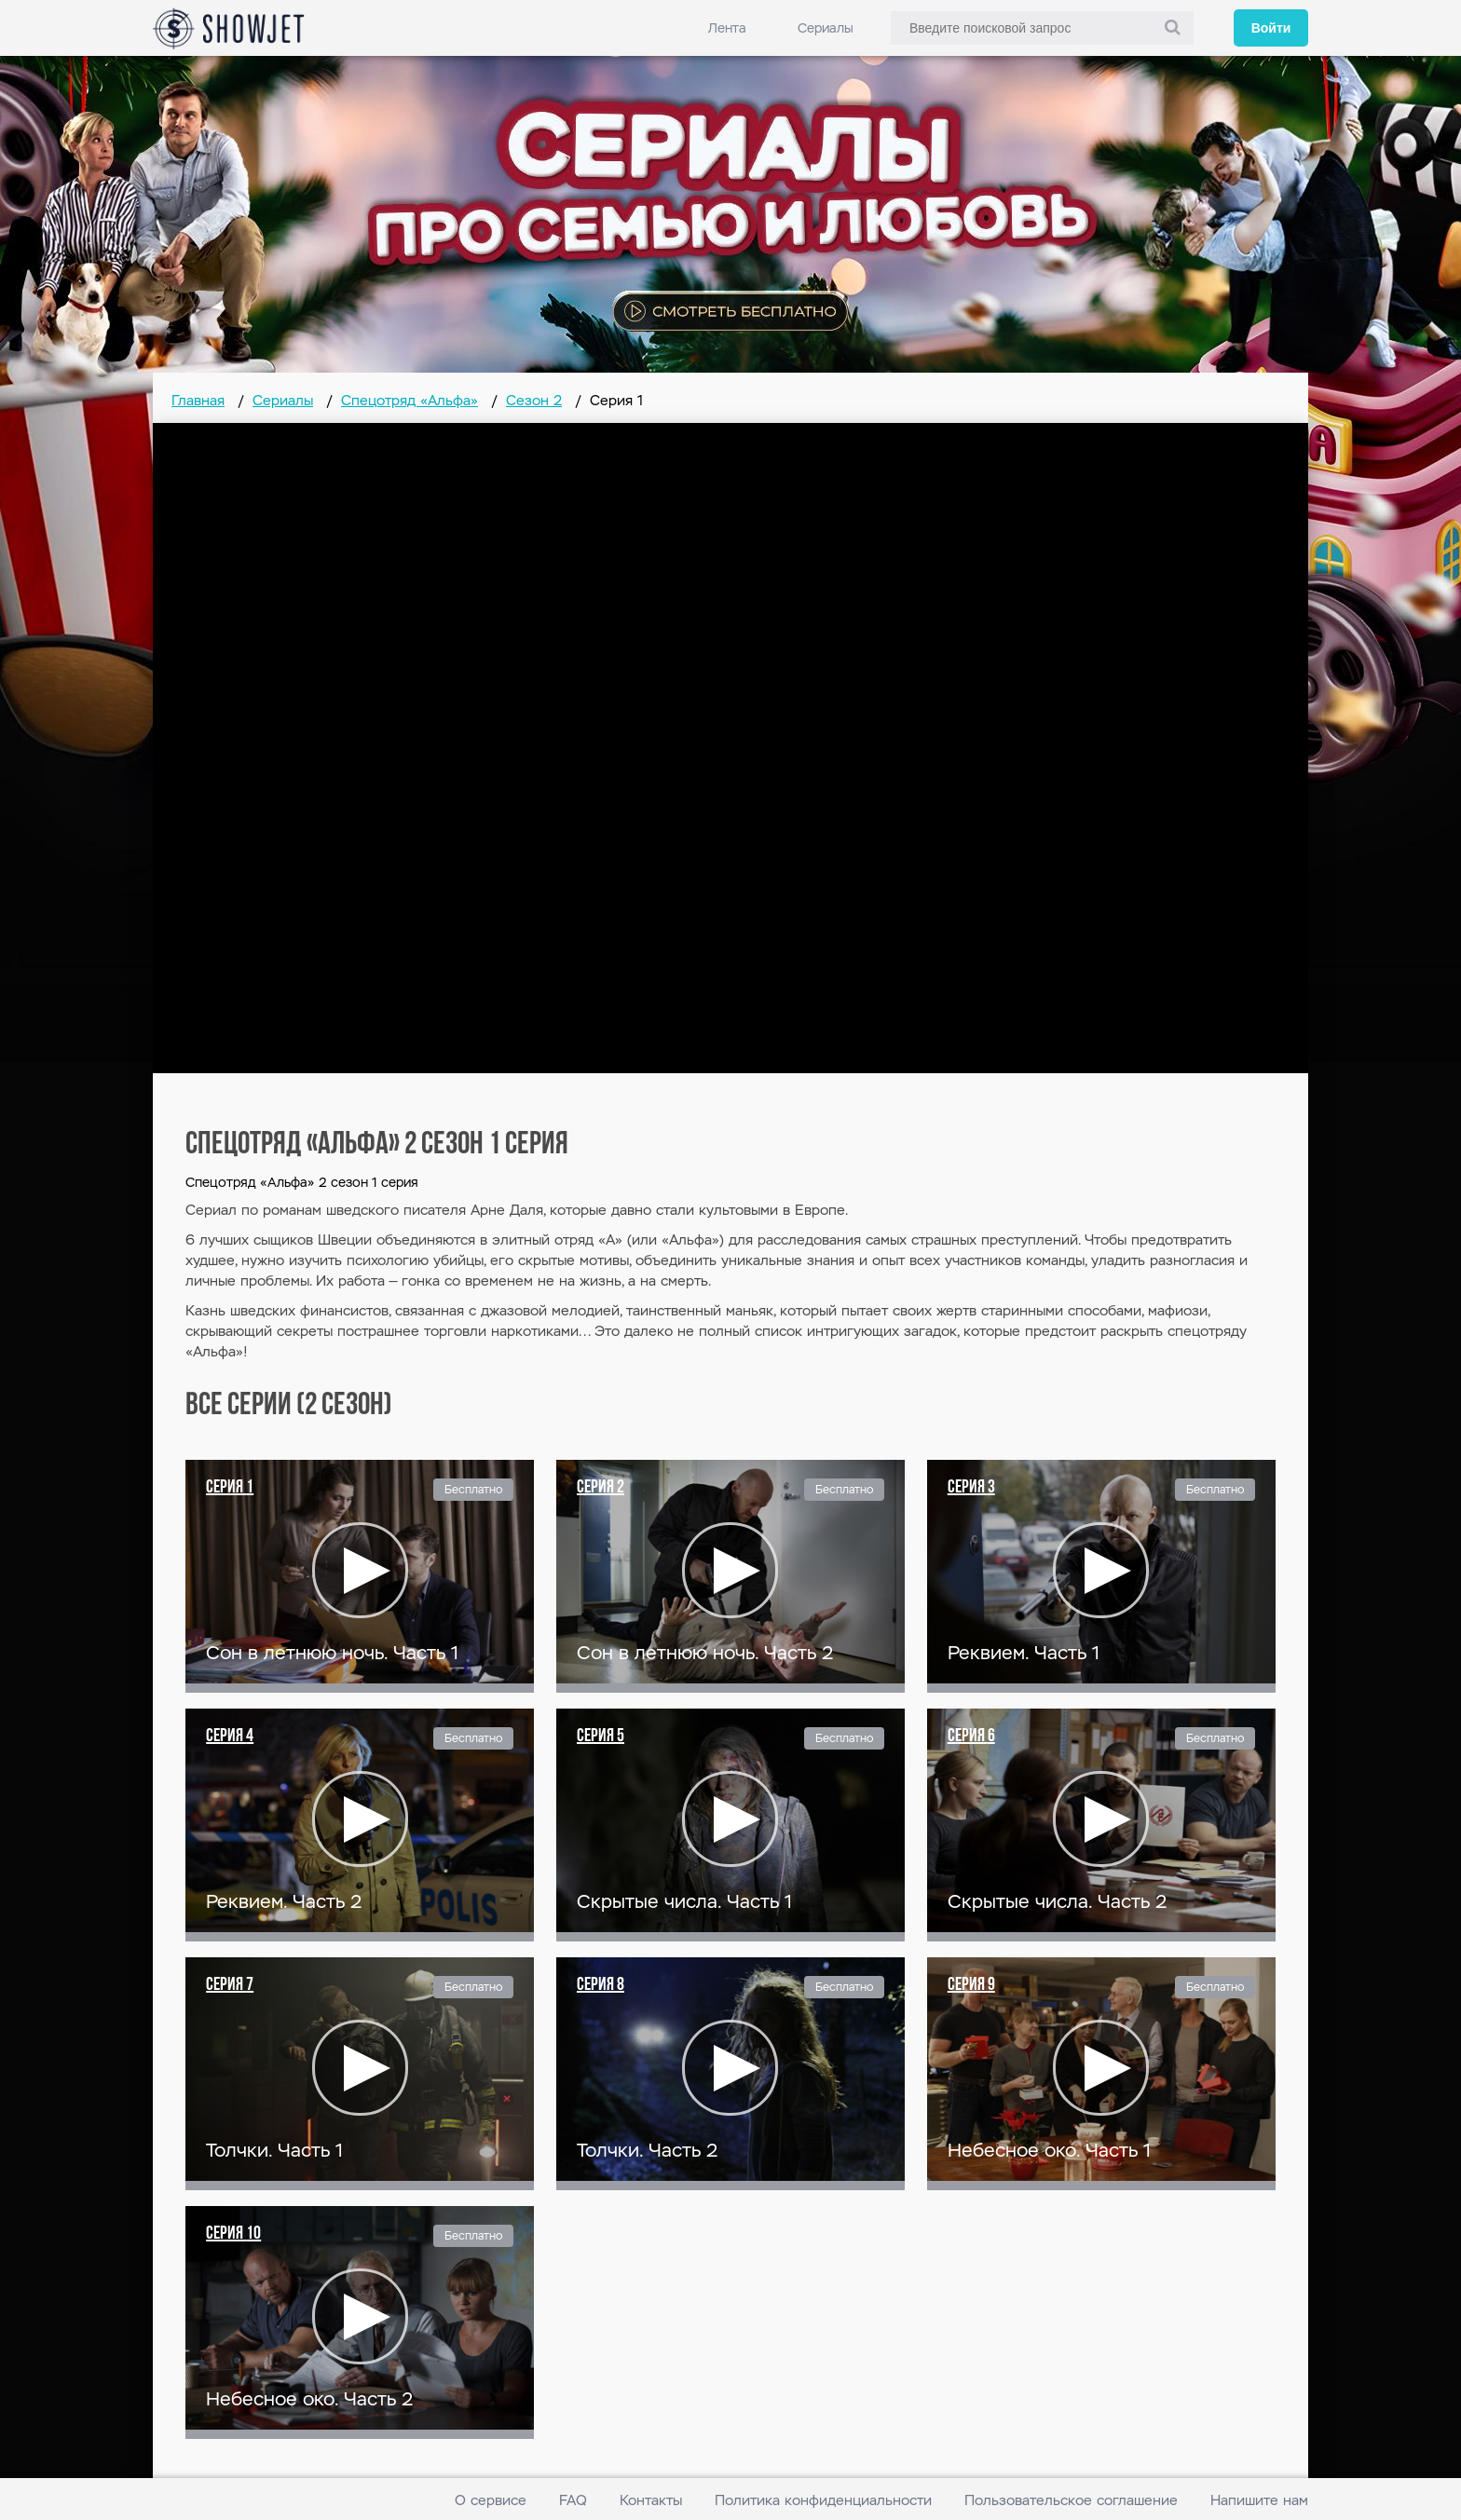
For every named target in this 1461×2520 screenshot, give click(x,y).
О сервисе (490, 2500)
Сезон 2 (534, 400)
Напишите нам (1259, 2500)
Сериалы (825, 28)
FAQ (573, 2500)
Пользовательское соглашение (1071, 2500)
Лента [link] (727, 28)
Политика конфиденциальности (823, 2500)
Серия (229, 1487)
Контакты (651, 2500)
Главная (198, 400)
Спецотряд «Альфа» (409, 400)
